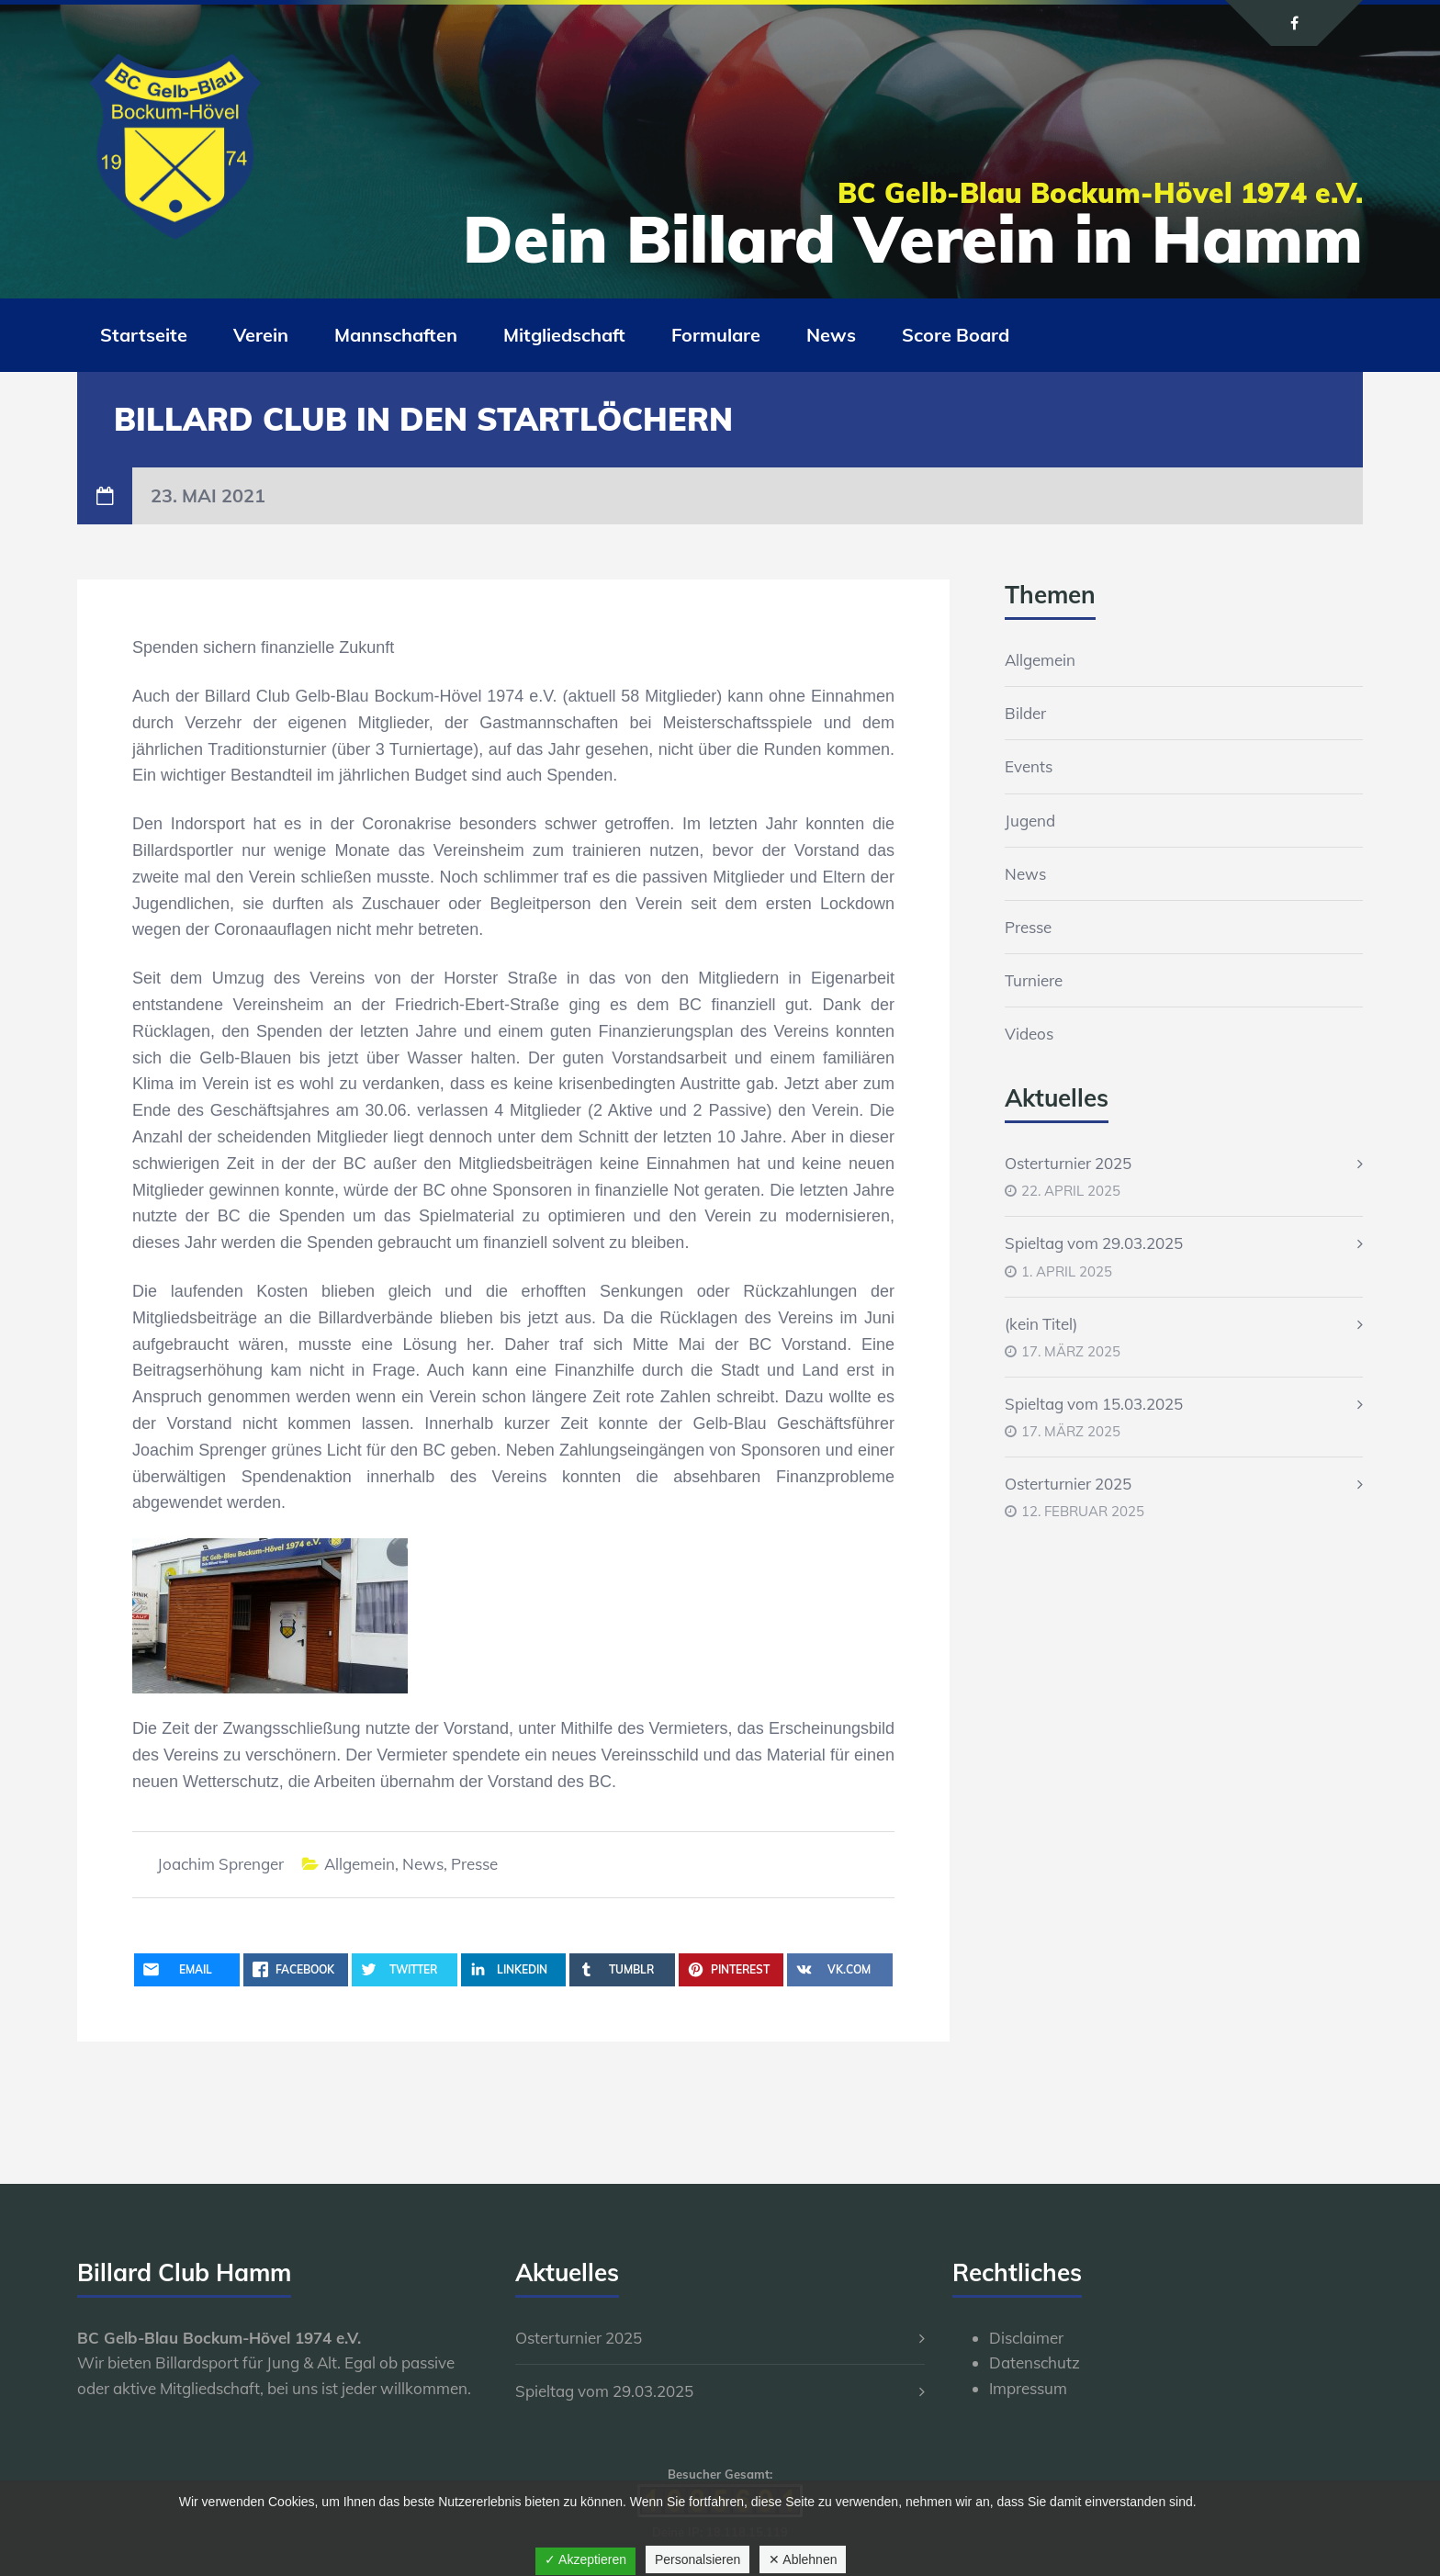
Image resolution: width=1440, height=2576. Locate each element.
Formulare (715, 334)
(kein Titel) (1041, 1323)
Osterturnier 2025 (1068, 1163)
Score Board (955, 334)
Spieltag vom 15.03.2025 (1094, 1403)
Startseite (143, 334)
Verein (260, 334)
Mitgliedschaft (564, 334)
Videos (1029, 1033)
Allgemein (359, 1863)
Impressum (1028, 2388)
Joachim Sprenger (220, 1863)
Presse (474, 1863)
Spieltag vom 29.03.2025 (1094, 1243)
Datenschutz (1034, 2362)
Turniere (1034, 980)
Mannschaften (395, 334)
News (831, 334)
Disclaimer (1026, 2337)
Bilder (1025, 713)
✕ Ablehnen (803, 2559)
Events (1028, 766)
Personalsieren (697, 2559)
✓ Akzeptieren (585, 2559)
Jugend (1030, 820)
